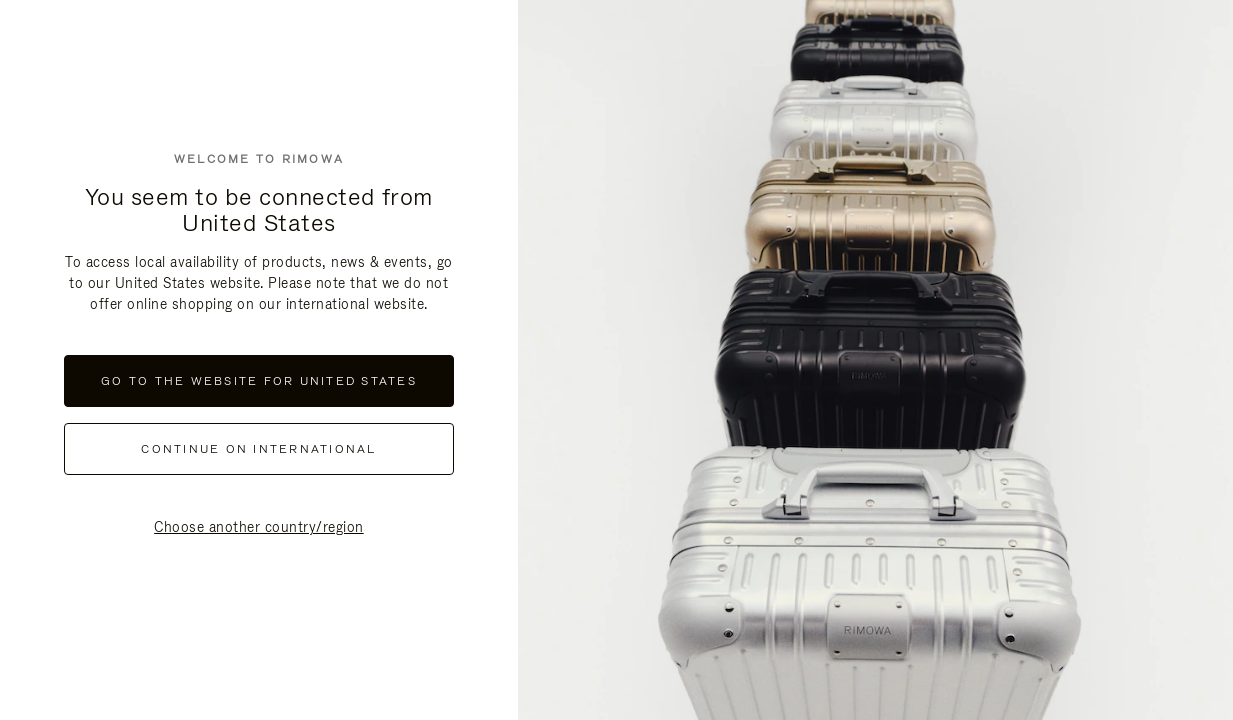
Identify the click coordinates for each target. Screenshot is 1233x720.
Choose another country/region (259, 527)
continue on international (258, 449)
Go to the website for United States (259, 381)
